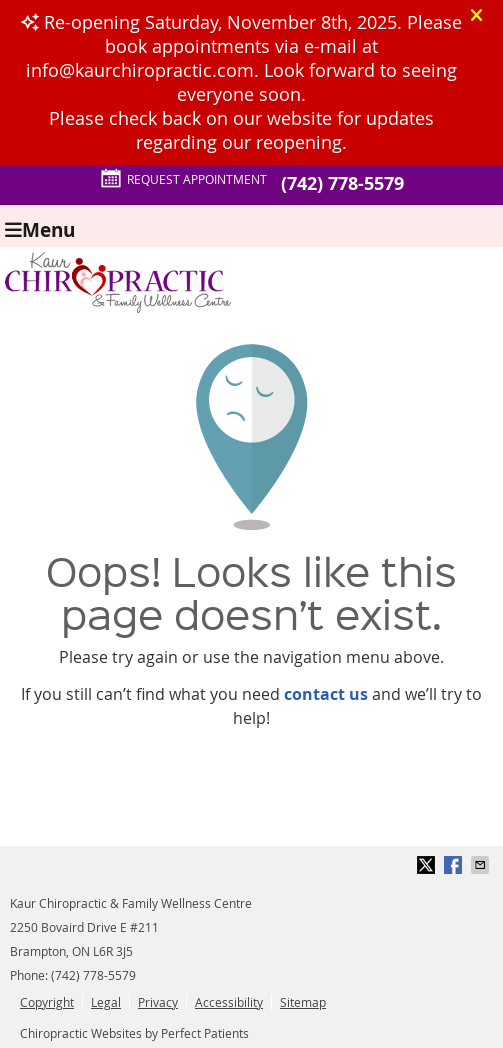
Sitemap (303, 1002)
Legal (106, 1002)
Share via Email (482, 865)
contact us (326, 694)
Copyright (47, 1002)
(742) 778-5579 (342, 183)
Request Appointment (183, 179)
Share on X (428, 865)
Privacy (158, 1002)
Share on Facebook (455, 865)
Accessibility (229, 1002)
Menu (40, 228)
